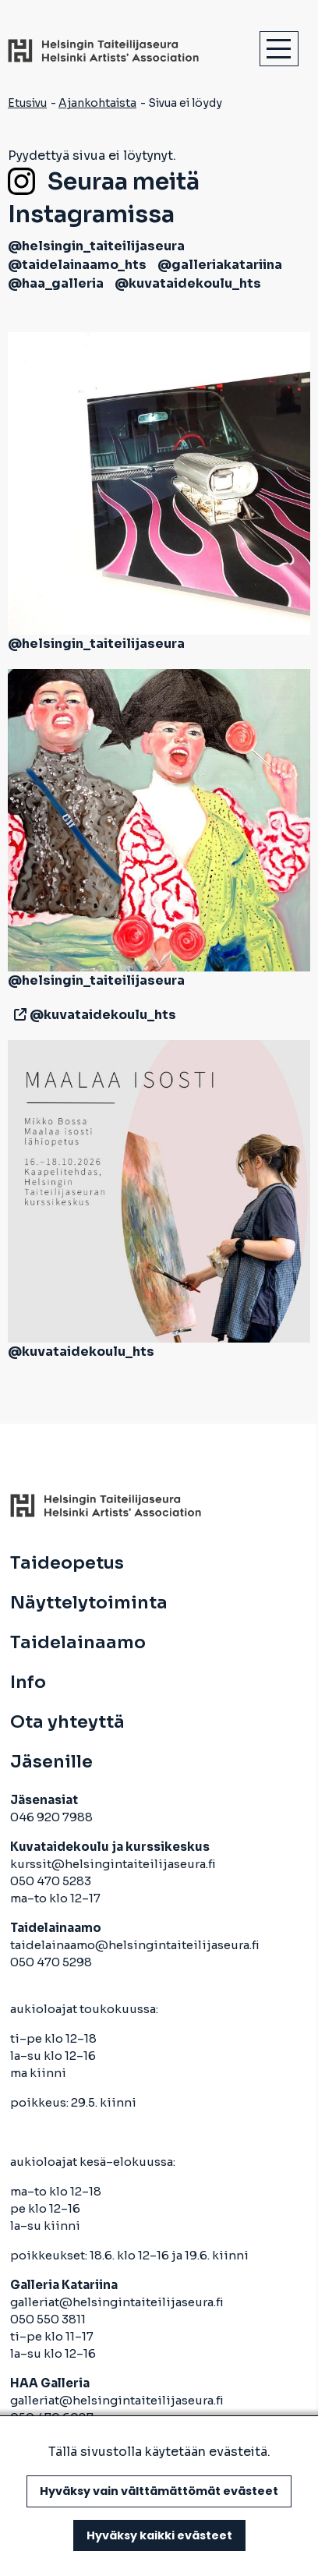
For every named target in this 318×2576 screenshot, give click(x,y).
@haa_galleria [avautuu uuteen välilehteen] (56, 283)
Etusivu (27, 103)
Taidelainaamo (78, 1643)
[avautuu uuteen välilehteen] (17, 1015)
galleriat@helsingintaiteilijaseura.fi (118, 2302)
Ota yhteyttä (67, 1722)
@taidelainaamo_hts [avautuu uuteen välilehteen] (77, 265)
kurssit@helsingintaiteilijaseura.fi (114, 1863)
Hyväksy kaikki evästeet (159, 2535)
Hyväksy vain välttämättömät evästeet (159, 2491)
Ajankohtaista (97, 103)
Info (28, 1682)
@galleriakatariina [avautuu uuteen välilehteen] (219, 265)
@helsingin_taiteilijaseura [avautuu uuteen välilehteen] (96, 246)
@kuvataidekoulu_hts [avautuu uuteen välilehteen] (188, 283)
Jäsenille (51, 1762)
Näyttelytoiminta (89, 1603)
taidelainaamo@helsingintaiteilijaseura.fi (135, 1944)
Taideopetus (67, 1563)
